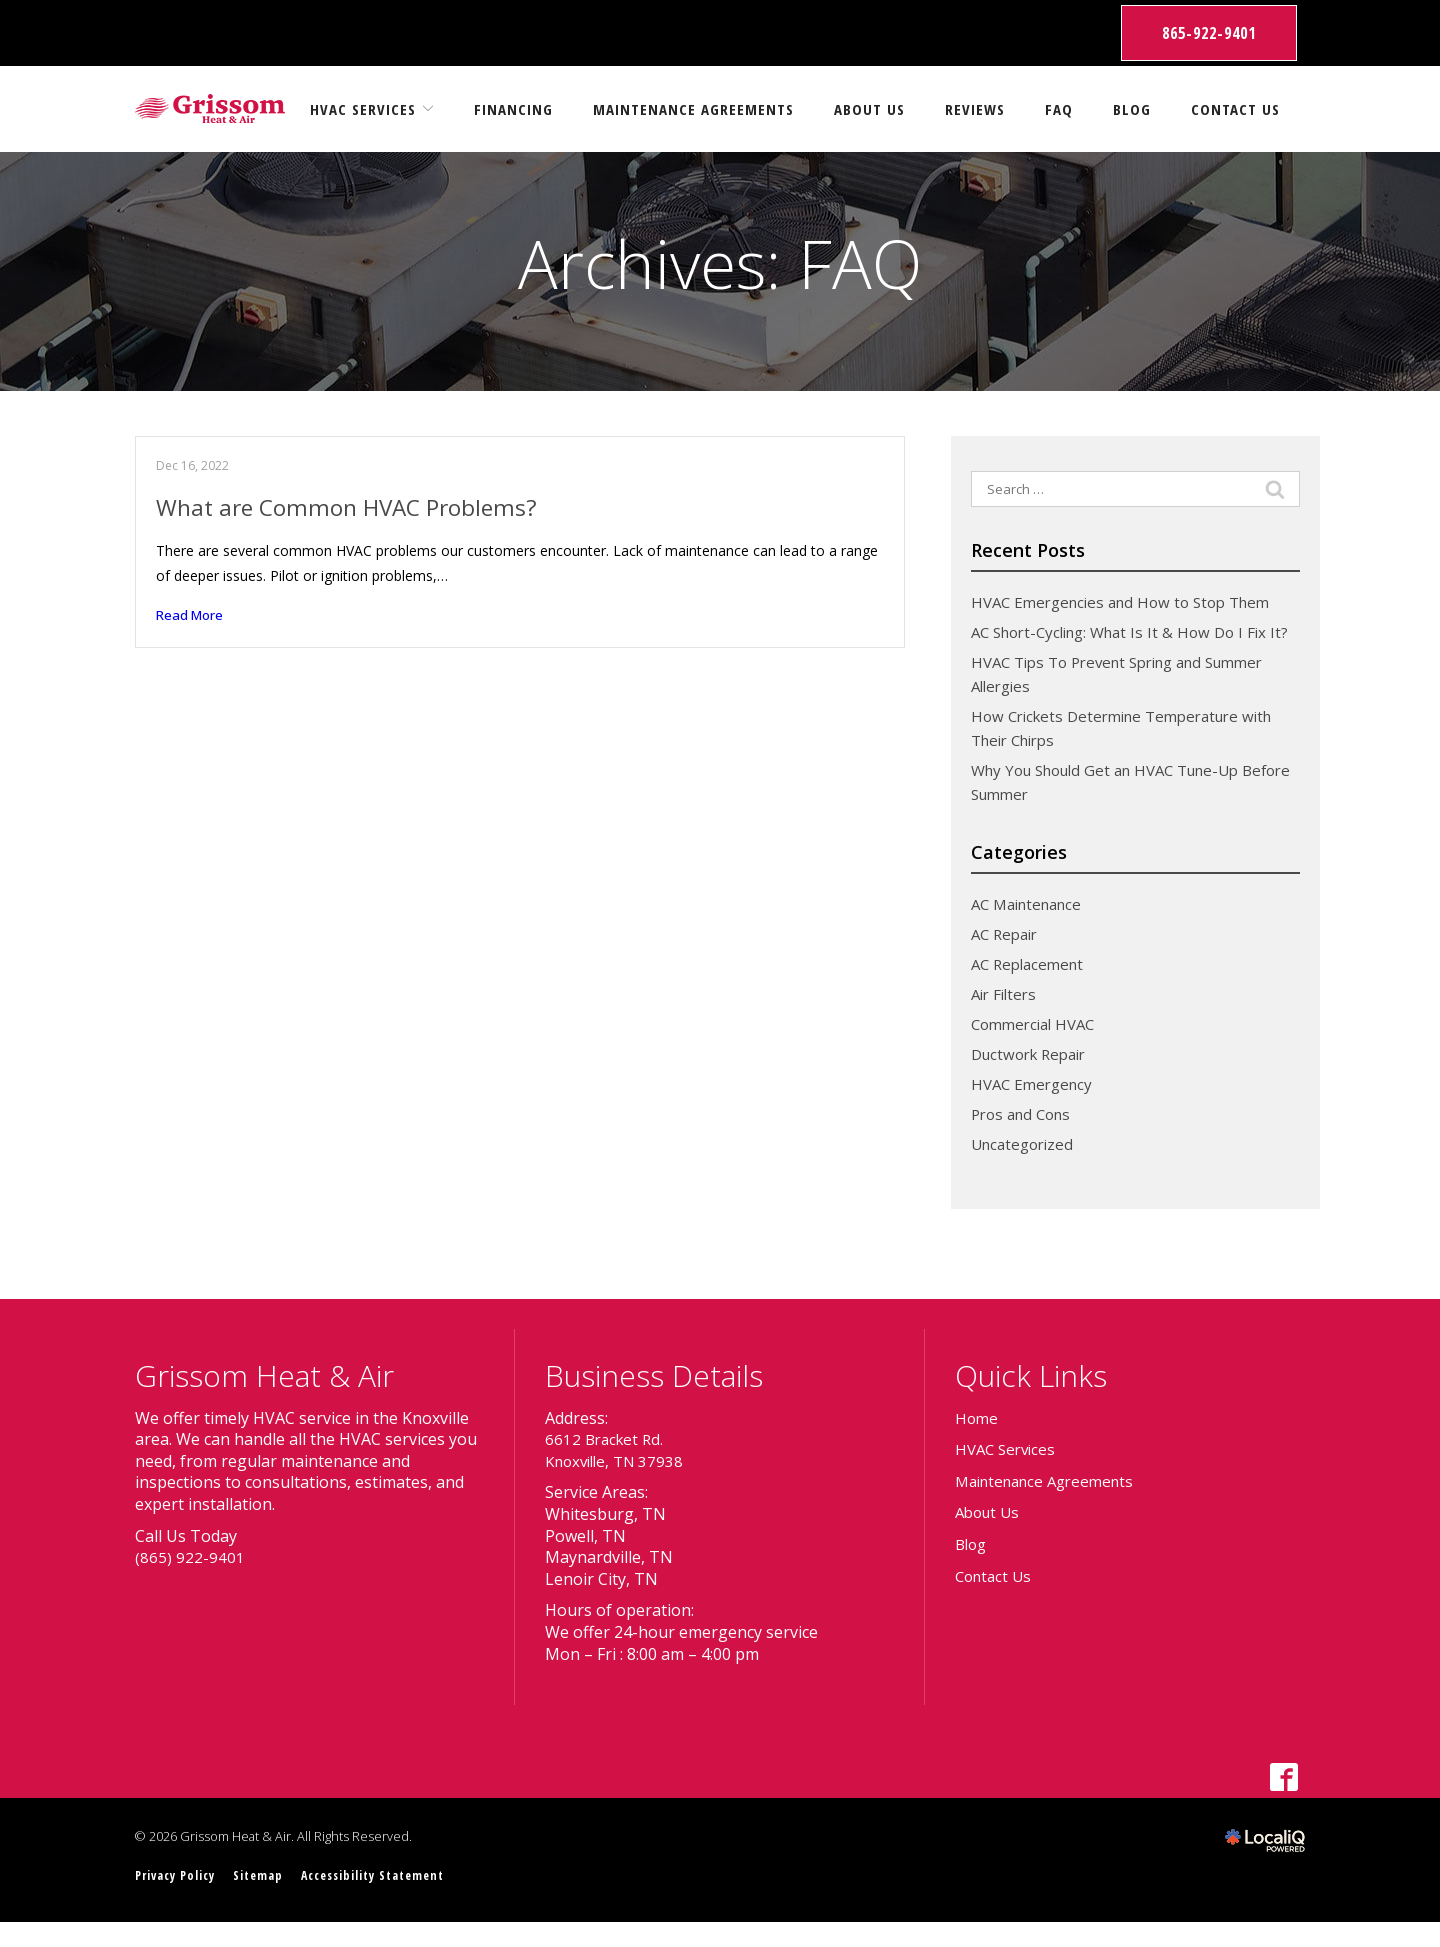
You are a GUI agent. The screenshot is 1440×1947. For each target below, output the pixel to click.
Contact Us (1235, 109)
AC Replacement (1031, 988)
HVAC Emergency (1035, 1108)
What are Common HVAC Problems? (355, 506)
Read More (192, 616)
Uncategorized (1026, 1168)
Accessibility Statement (390, 1900)
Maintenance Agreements (693, 109)
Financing (513, 109)
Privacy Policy (179, 1900)
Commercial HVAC (1038, 1048)
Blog (1132, 109)
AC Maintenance (1032, 928)
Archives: (720, 263)
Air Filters (1006, 1018)
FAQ (1059, 109)
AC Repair (1007, 958)
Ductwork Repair (1034, 1078)
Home (977, 1442)
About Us (869, 109)
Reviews (975, 109)
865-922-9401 (1209, 33)
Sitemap (268, 1900)
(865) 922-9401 (190, 1581)
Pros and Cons (1025, 1138)
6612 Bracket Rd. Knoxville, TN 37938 (619, 1474)
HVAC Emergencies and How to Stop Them (1130, 602)
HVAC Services (363, 109)
